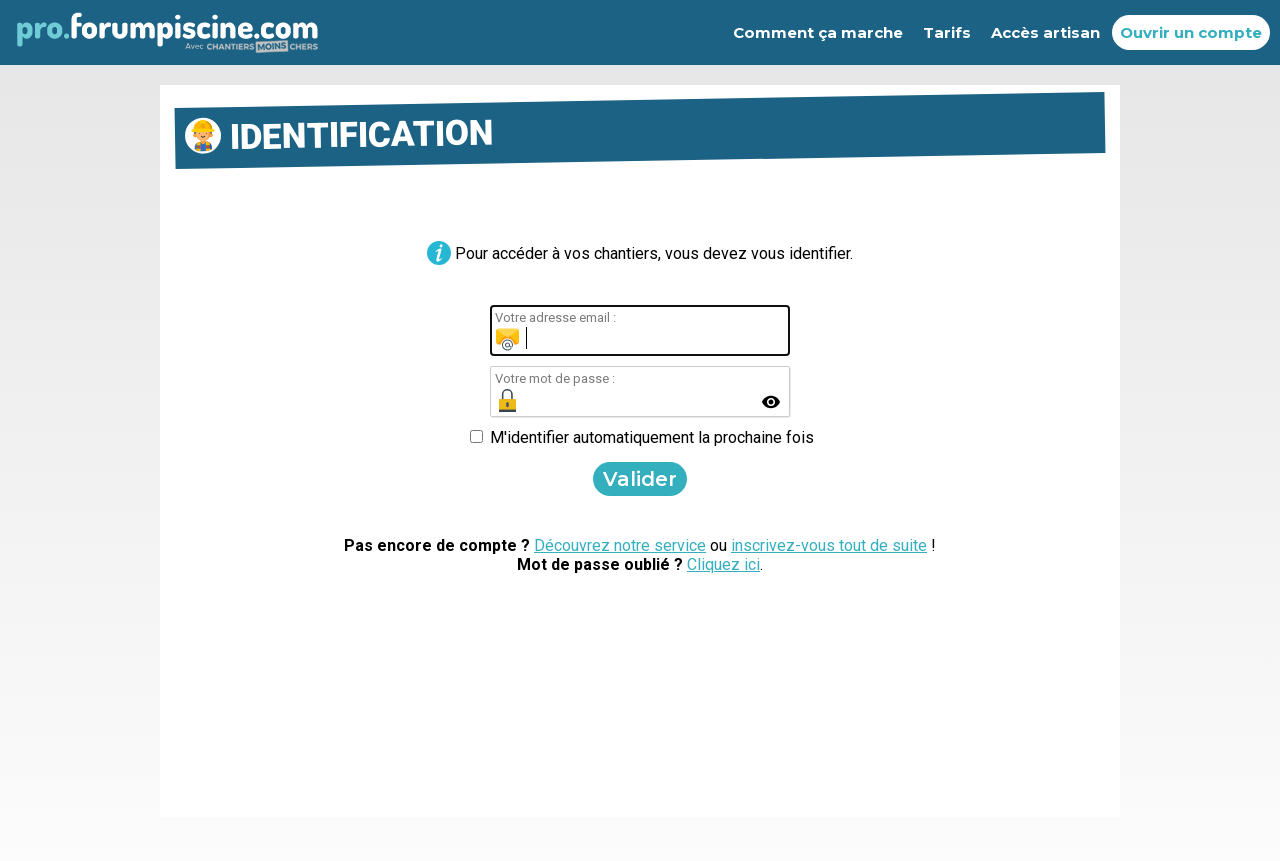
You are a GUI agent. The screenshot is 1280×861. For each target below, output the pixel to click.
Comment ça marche (818, 32)
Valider (640, 479)
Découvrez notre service (620, 545)
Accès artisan (1045, 32)
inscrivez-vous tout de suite (829, 545)
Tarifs (947, 32)
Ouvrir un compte (1191, 32)
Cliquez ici (723, 564)
